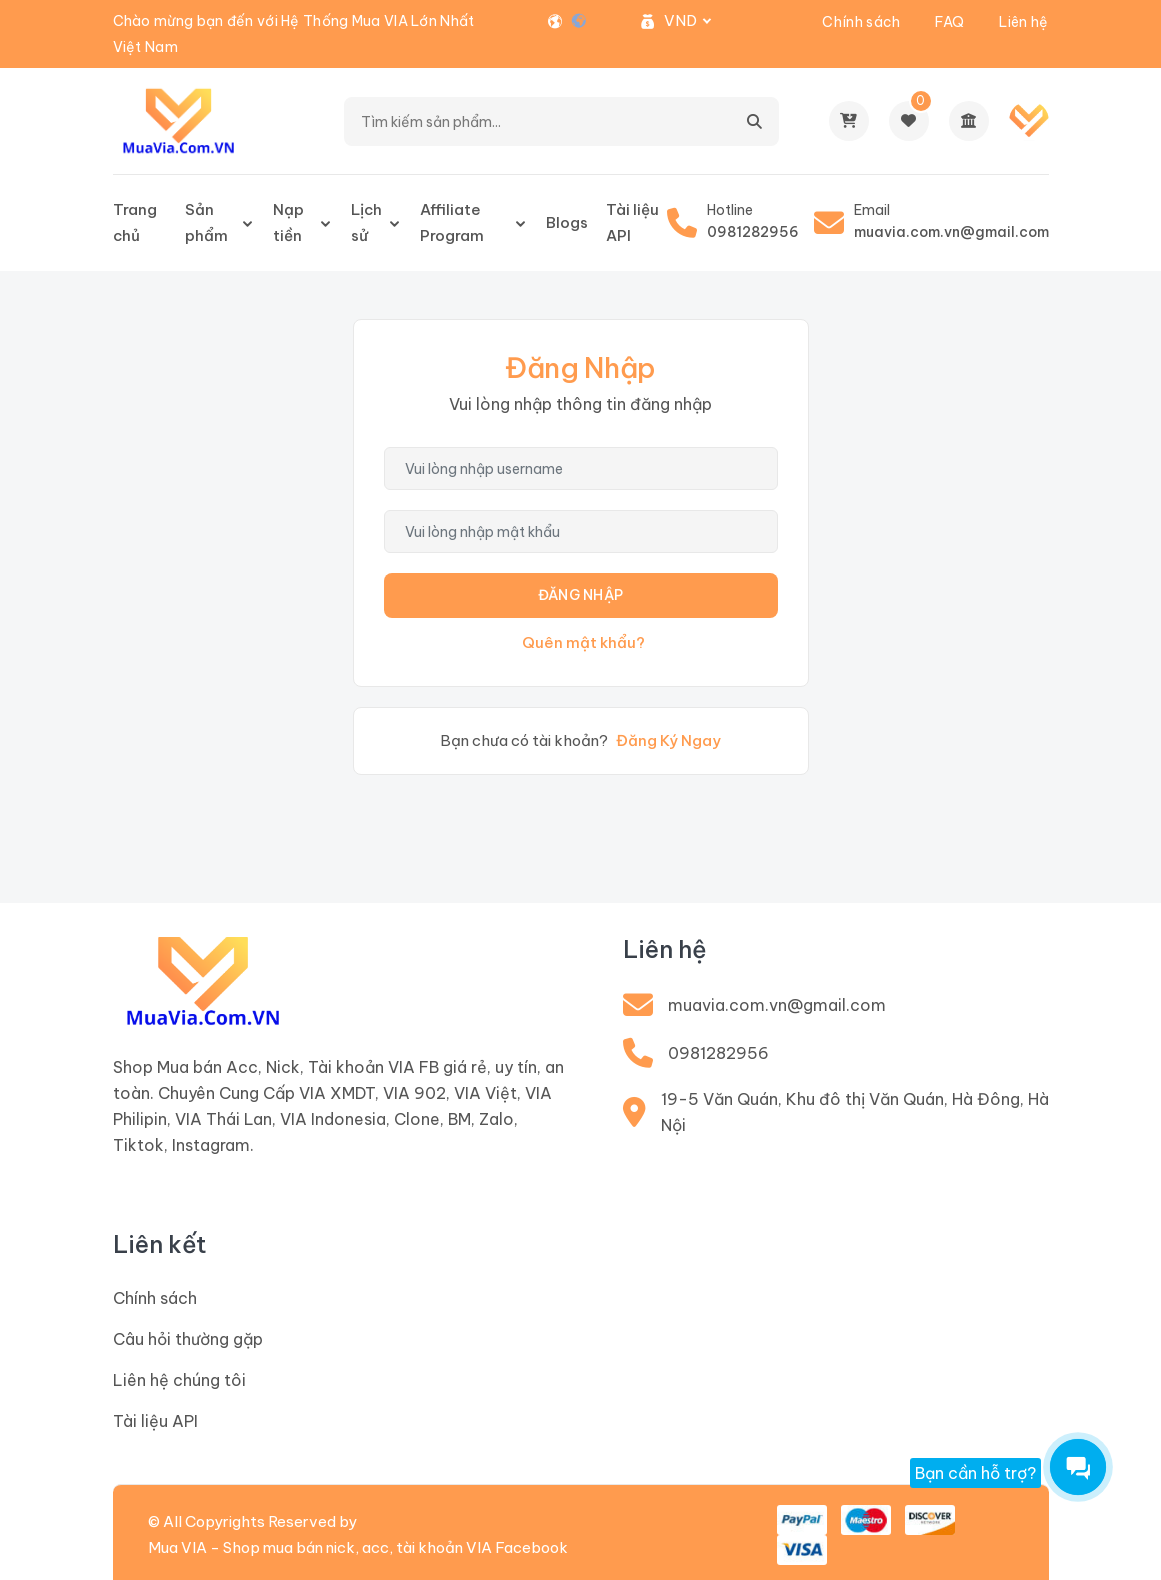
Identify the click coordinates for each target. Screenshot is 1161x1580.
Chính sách (861, 22)
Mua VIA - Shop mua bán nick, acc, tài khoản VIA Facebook (358, 1547)
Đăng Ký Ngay (668, 740)
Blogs (567, 222)
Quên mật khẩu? (583, 642)
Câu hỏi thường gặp (188, 1339)
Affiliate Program (452, 222)
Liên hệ (1023, 22)
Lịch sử (366, 222)
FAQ (949, 22)
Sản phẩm (206, 222)
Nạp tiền (288, 222)
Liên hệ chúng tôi (179, 1380)
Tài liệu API (632, 222)
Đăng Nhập (581, 595)
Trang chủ (135, 222)
